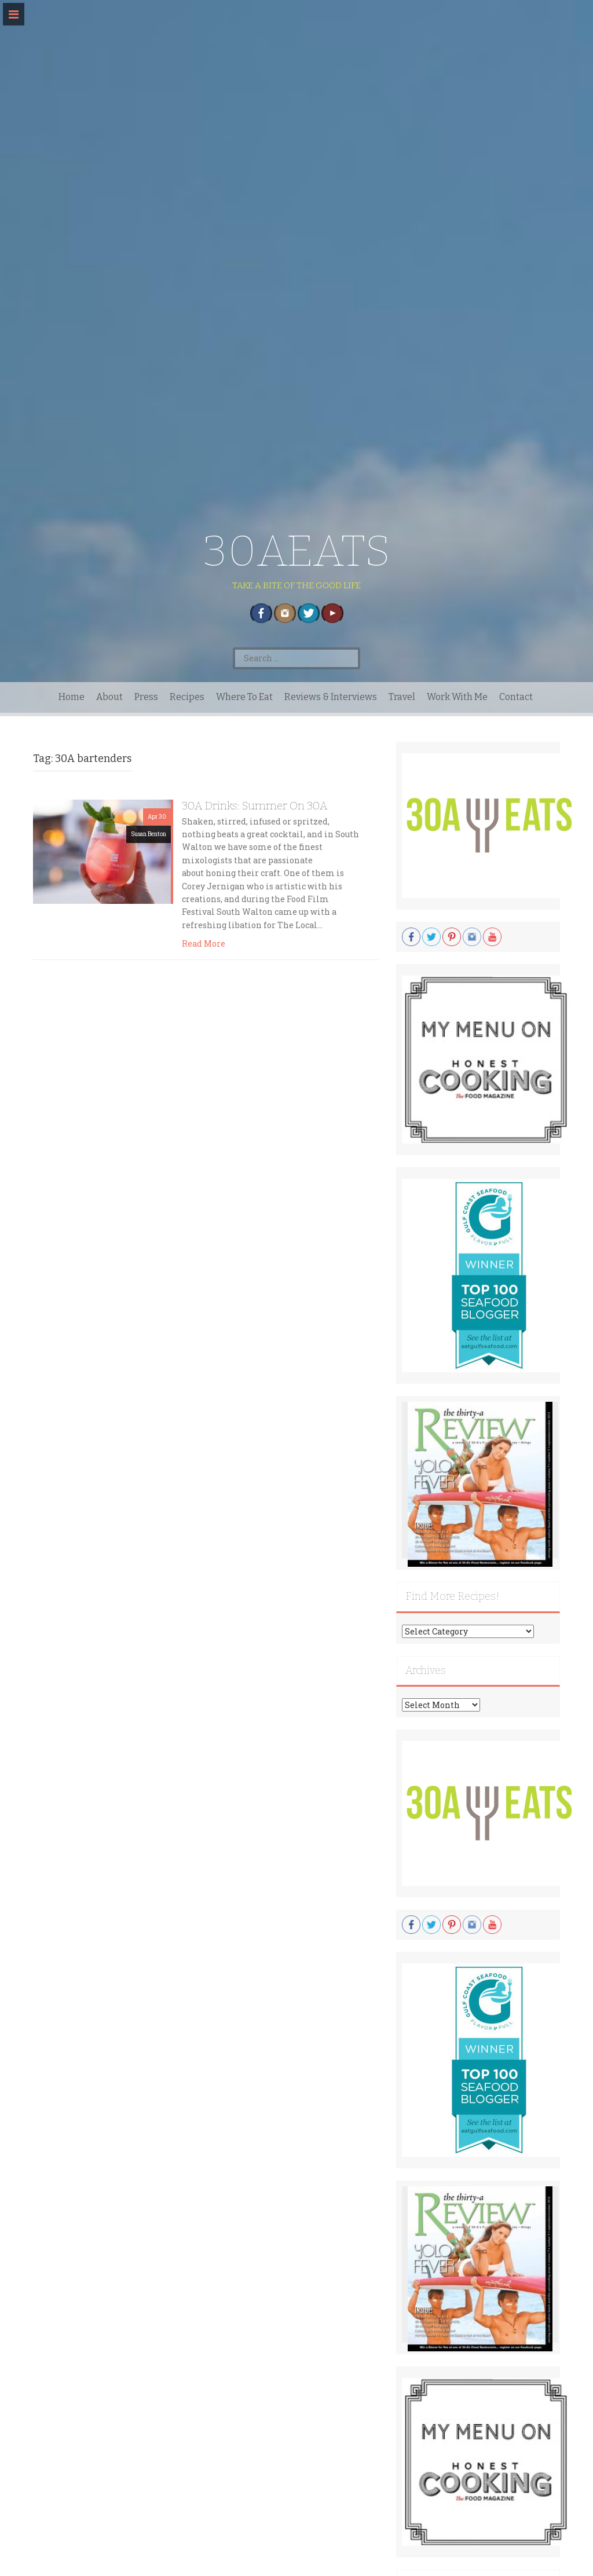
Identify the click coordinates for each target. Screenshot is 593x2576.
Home (71, 696)
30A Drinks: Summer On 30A (254, 805)
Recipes (187, 696)
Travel (402, 696)
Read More (203, 943)
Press (146, 696)
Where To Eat (244, 696)
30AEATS (297, 551)
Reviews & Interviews (330, 696)
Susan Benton (148, 834)
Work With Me (457, 696)
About (109, 696)
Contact (516, 696)
